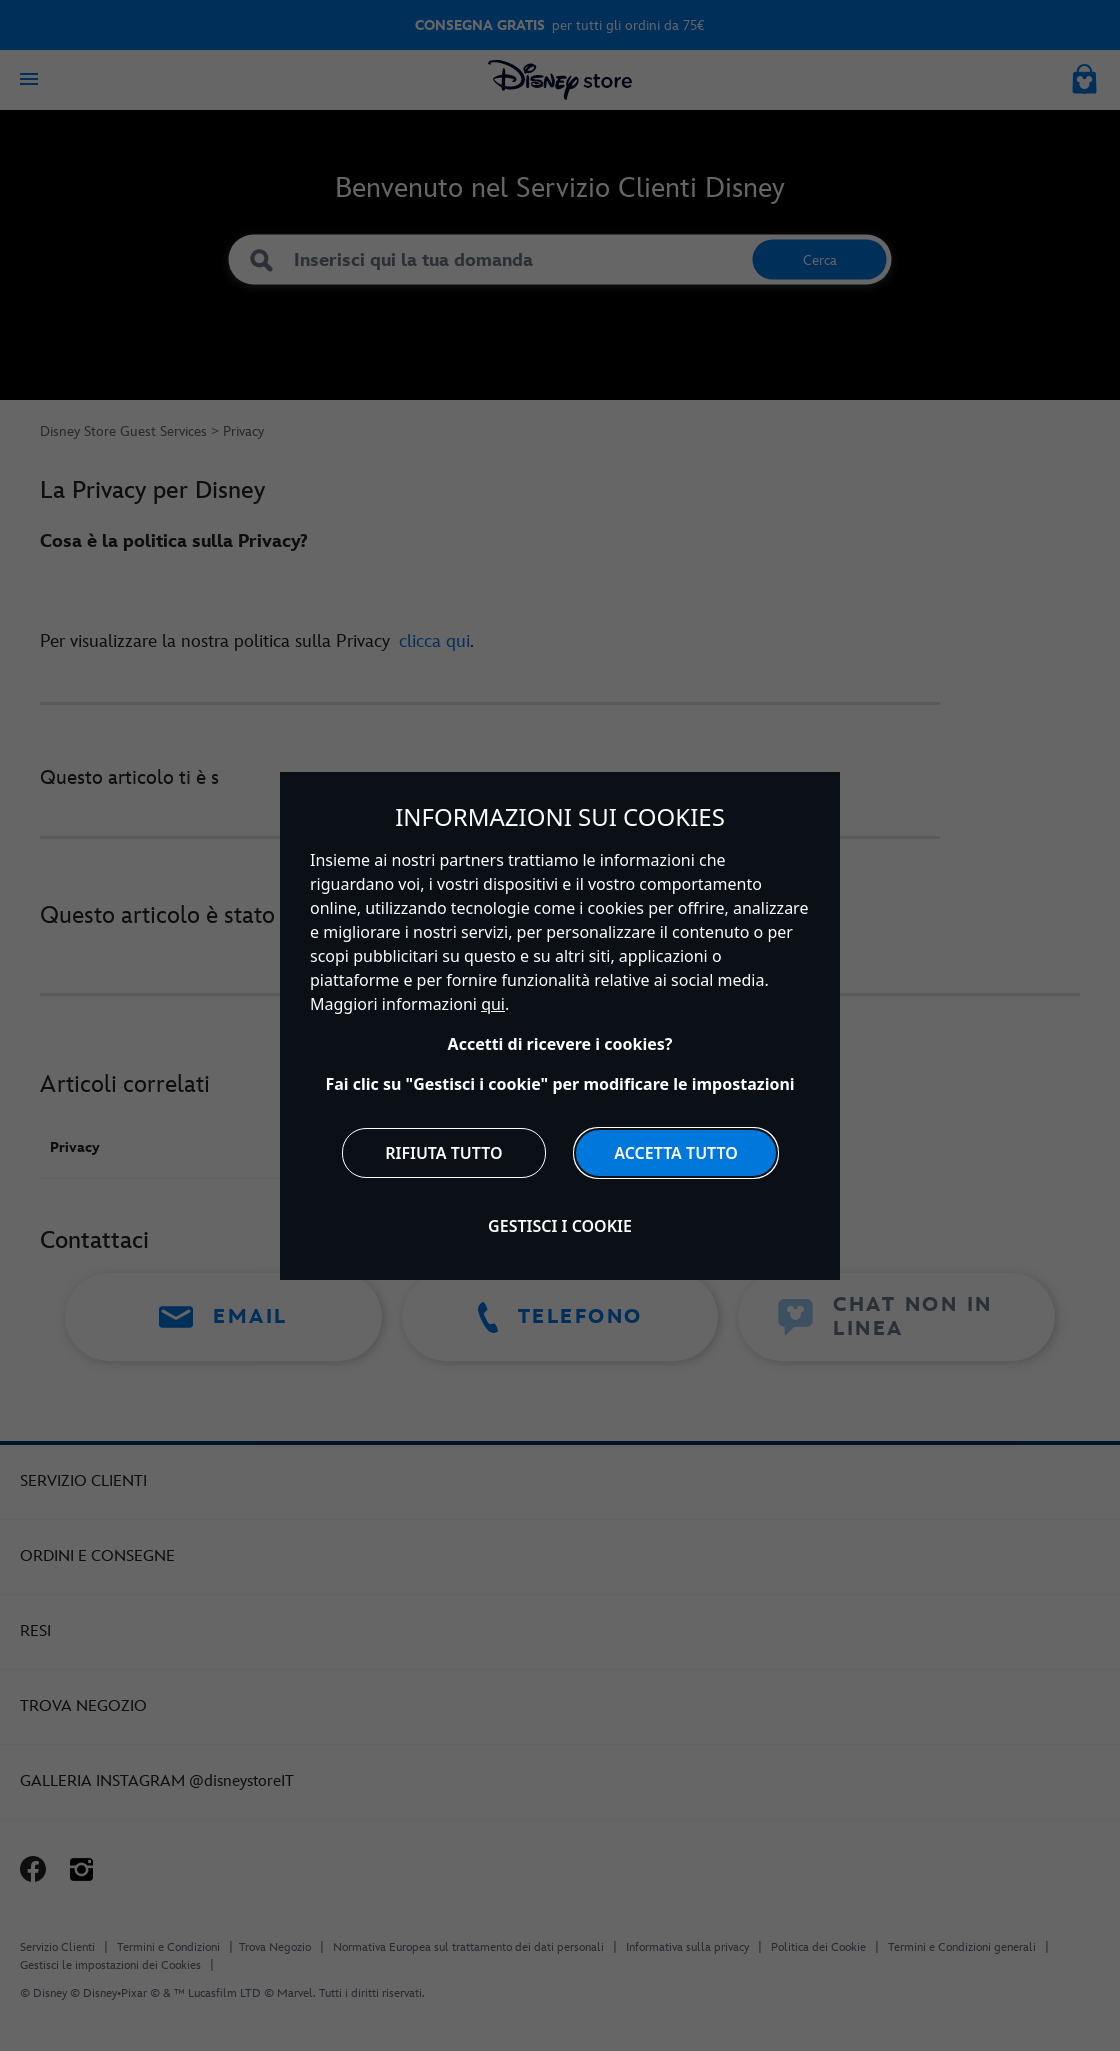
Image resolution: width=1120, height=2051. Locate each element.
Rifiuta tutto (443, 1153)
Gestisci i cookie (560, 1226)
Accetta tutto (676, 1153)
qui (493, 1004)
